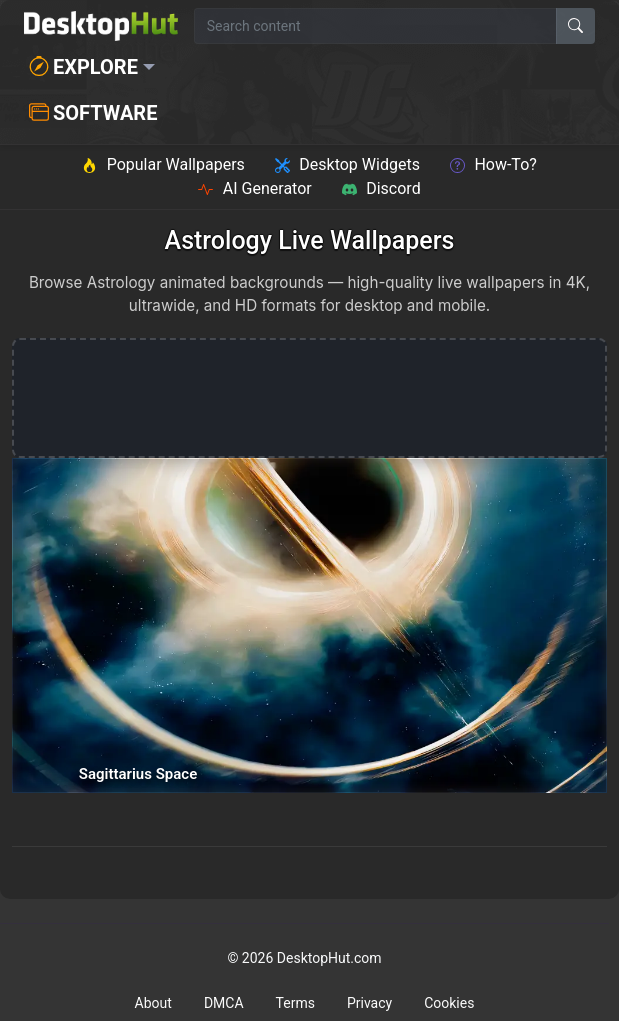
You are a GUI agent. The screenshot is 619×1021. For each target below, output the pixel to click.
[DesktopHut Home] (101, 26)
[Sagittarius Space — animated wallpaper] (309, 625)
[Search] (575, 26)
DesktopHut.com (329, 958)
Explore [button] (83, 67)
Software (93, 113)
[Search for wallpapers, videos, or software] (375, 26)
